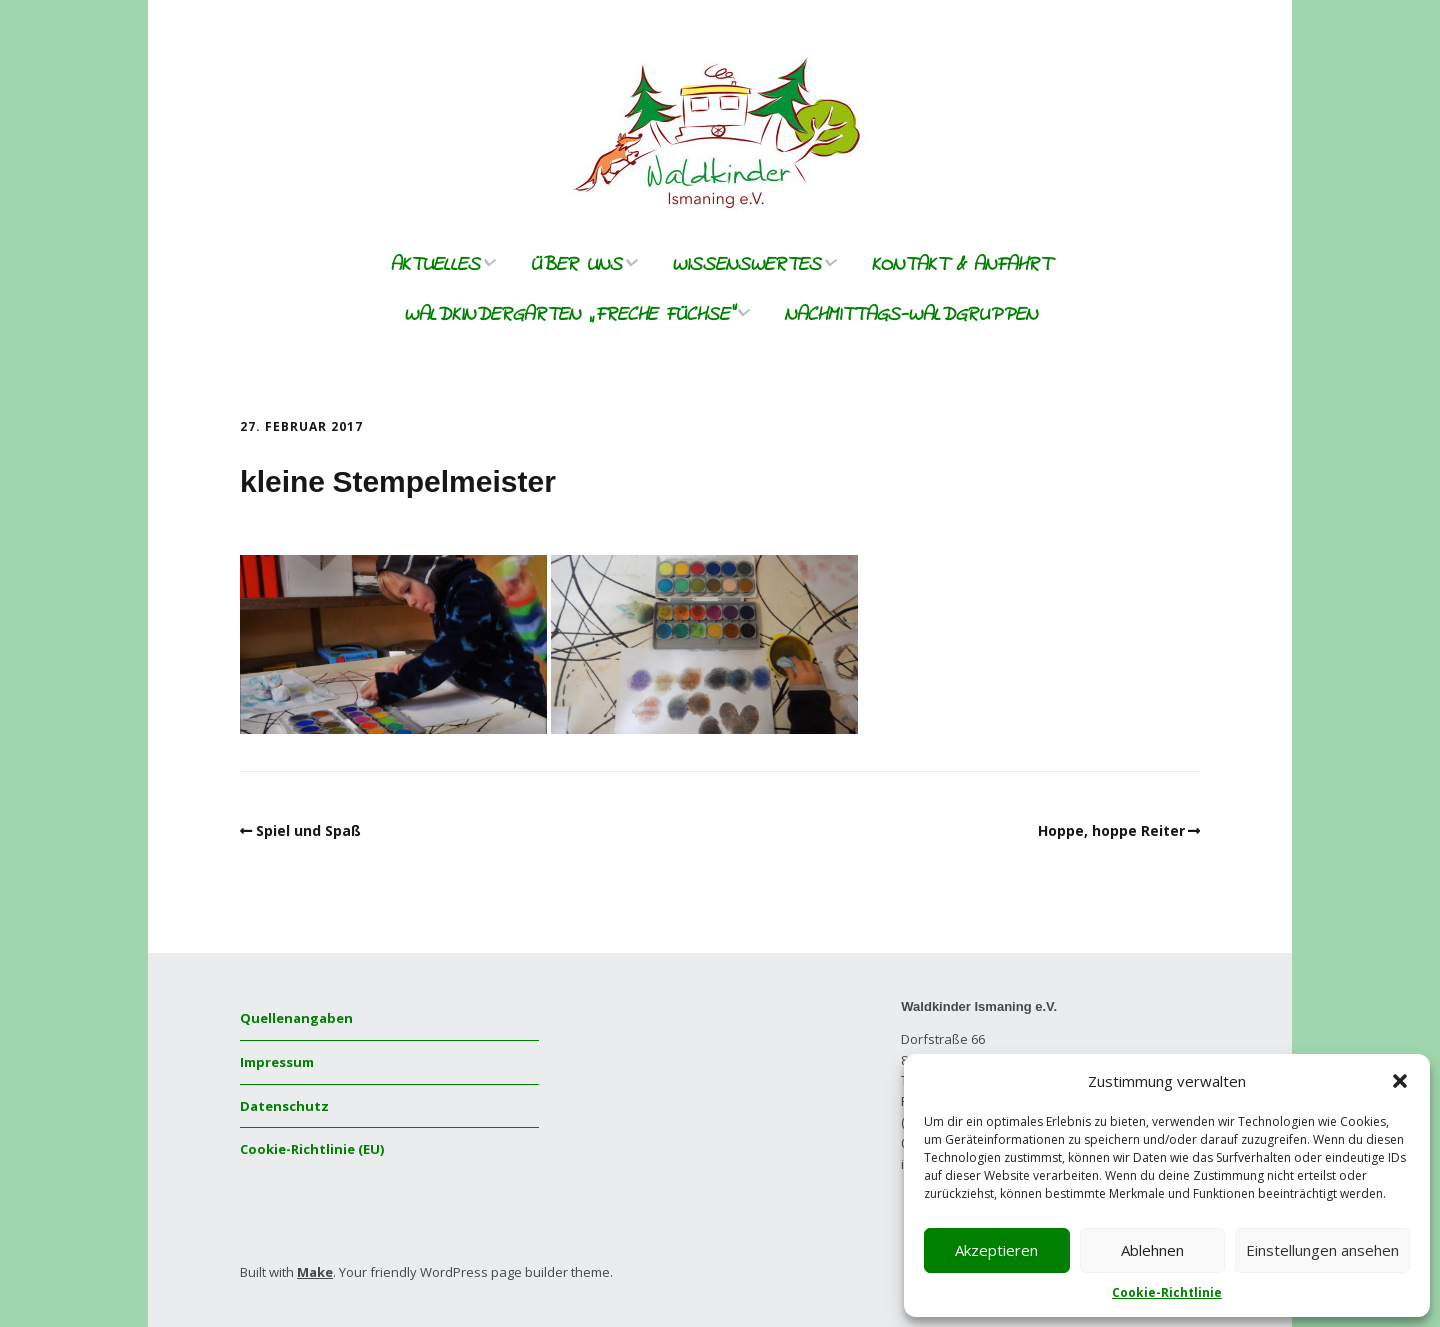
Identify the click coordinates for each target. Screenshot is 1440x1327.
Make (315, 1272)
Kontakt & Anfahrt (961, 265)
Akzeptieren (996, 1250)
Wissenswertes (746, 265)
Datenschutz (284, 1106)
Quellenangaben (296, 1018)
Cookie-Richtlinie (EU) (312, 1149)
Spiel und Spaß (308, 830)
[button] (1400, 1081)
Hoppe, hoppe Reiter (1111, 830)
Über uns (576, 265)
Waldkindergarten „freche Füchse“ (569, 315)
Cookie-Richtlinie (1167, 1292)
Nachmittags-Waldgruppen (910, 315)
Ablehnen (1152, 1250)
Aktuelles (435, 265)
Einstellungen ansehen (1322, 1250)
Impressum (277, 1062)
